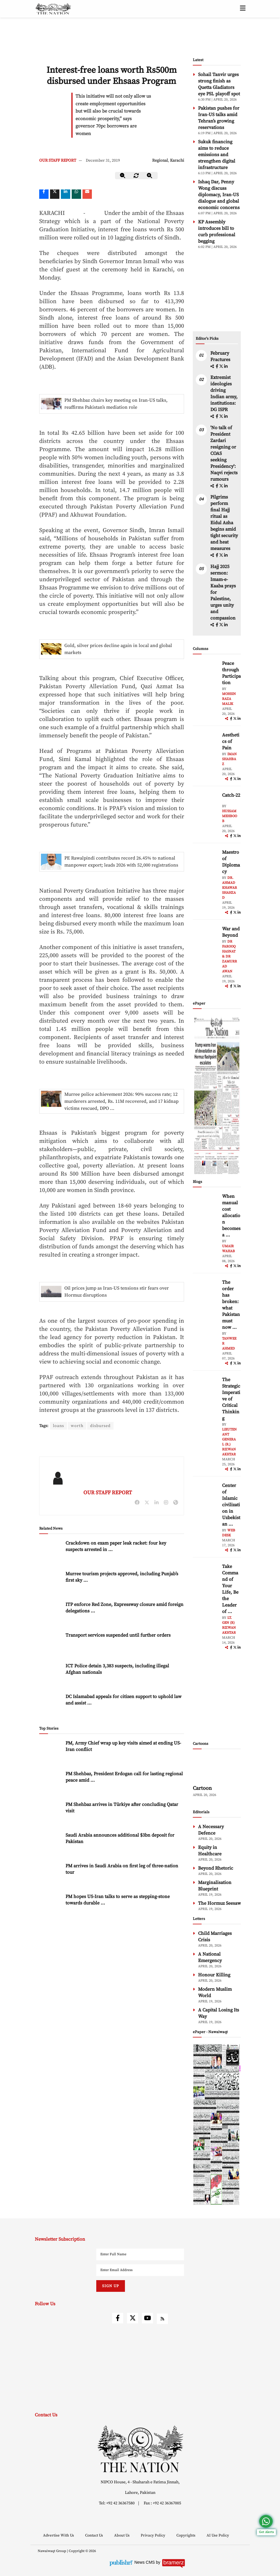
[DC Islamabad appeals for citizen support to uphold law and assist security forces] (51, 1705)
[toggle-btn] (242, 9)
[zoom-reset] (136, 175)
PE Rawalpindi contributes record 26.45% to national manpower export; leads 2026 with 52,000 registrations (121, 861)
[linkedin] (65, 194)
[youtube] (147, 2318)
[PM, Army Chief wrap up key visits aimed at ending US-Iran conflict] (51, 1752)
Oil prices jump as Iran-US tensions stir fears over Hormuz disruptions (116, 1291)
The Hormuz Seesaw (219, 1903)
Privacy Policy (153, 2535)
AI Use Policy (218, 2535)
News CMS (145, 2562)
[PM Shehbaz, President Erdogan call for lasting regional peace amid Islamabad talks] (51, 1783)
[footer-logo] (140, 2448)
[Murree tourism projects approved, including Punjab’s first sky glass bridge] (51, 1583)
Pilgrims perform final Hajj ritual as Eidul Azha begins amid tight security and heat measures (224, 522)
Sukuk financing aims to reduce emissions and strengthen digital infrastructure (216, 154)
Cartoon (202, 1788)
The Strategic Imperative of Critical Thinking (231, 1399)
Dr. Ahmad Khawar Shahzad (229, 888)
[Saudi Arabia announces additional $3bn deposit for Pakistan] (51, 1844)
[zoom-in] (149, 175)
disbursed (100, 1425)
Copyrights (186, 2535)
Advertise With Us (59, 2535)
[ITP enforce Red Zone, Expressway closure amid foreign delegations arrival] (51, 1613)
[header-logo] (53, 8)
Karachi (177, 160)
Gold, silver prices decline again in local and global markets (118, 649)
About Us (122, 2535)
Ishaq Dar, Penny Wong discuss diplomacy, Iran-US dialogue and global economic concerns (219, 195)
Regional (160, 160)
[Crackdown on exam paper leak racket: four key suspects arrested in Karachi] (51, 1552)
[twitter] (54, 194)
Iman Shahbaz (229, 759)
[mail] (87, 194)
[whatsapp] (76, 194)
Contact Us (94, 2535)
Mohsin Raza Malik (229, 699)
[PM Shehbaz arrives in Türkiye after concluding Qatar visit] (51, 1813)
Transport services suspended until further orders (118, 1635)
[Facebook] (44, 194)
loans (58, 1425)
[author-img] (206, 673)
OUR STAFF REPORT (57, 160)
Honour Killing (214, 1975)
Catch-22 (231, 795)
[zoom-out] (123, 175)
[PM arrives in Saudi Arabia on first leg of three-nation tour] (51, 1875)
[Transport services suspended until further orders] (51, 1644)
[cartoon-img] (217, 1768)
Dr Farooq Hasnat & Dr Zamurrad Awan (229, 956)
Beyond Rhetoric (215, 1868)
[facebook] (217, 366)
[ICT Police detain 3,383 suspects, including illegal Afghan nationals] (51, 1675)
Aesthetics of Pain (230, 741)
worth (77, 1425)
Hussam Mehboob (229, 816)
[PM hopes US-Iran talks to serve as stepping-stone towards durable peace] (51, 1905)
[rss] (162, 2318)
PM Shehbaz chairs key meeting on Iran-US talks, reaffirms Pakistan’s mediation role (116, 403)
